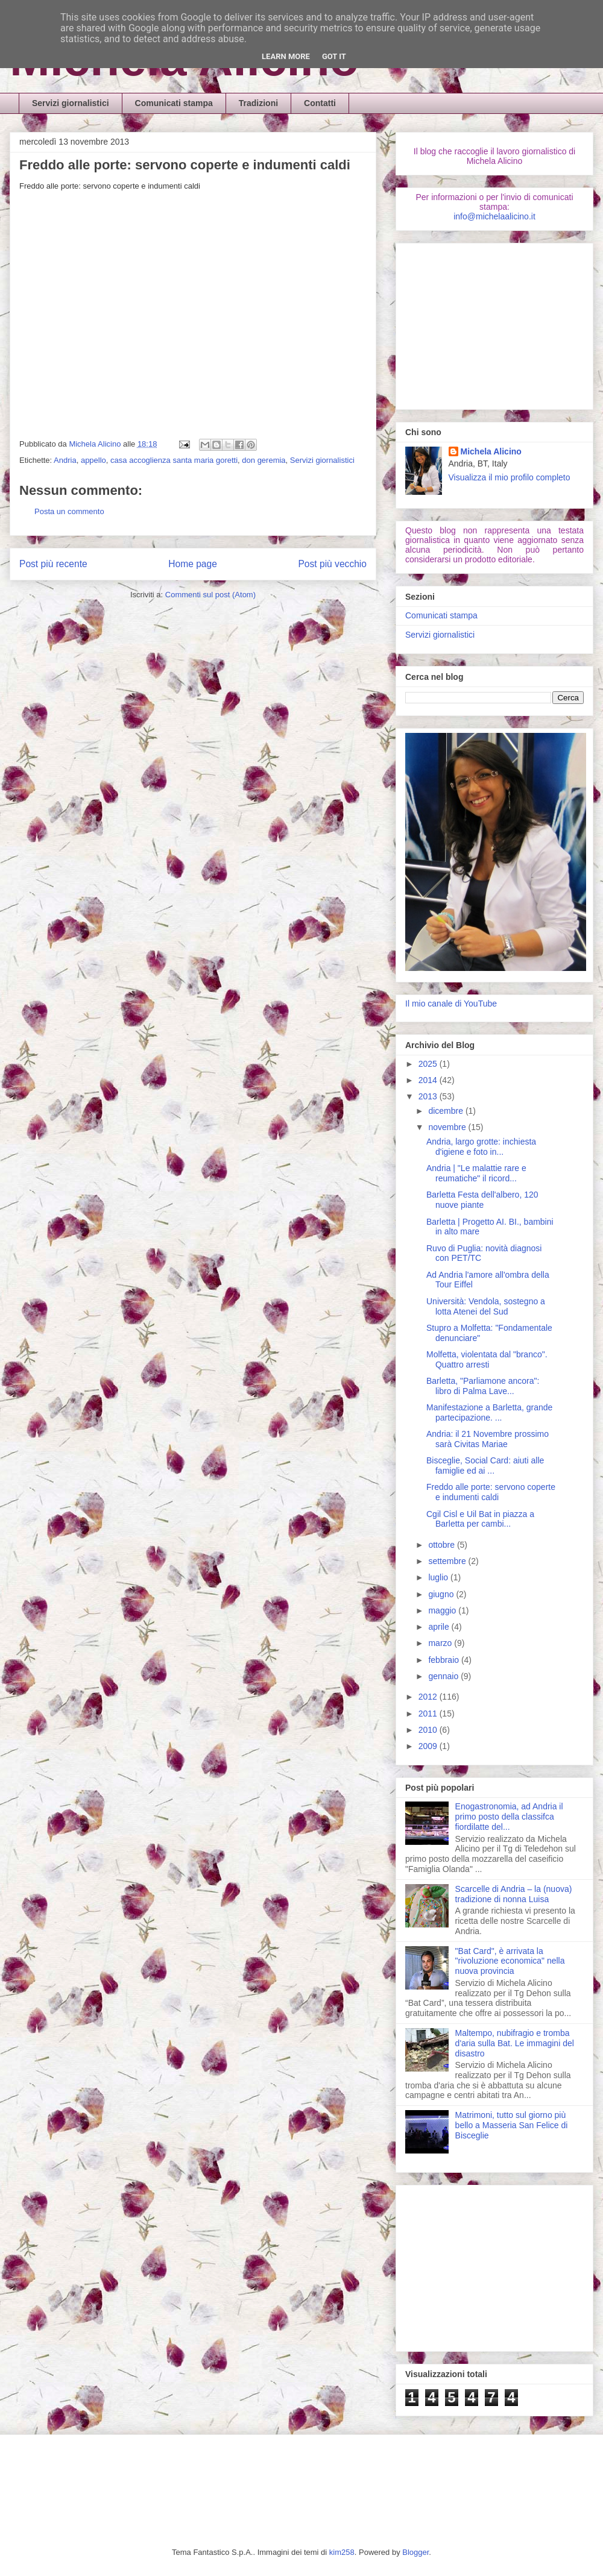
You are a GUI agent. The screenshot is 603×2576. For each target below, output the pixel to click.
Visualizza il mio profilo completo (509, 477)
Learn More (286, 56)
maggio (443, 1610)
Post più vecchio (332, 564)
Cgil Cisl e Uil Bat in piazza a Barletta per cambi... (480, 1519)
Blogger (415, 2552)
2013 (429, 1096)
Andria (65, 460)
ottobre (442, 1545)
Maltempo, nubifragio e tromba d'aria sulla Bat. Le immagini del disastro (514, 2043)
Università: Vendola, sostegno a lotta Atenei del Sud (485, 1306)
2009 (429, 1746)
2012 (429, 1696)
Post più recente (53, 564)
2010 (429, 1730)
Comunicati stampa (174, 103)
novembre (448, 1127)
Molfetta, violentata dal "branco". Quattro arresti (487, 1359)
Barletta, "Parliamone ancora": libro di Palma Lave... (482, 1386)
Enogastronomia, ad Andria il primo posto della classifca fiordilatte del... (509, 1817)
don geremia (263, 460)
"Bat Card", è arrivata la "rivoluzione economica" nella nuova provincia (510, 1961)
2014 (429, 1080)
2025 (429, 1064)
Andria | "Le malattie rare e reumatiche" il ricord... (476, 1173)
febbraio (444, 1660)
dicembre (446, 1111)
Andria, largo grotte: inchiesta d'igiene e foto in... (481, 1147)
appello (93, 460)
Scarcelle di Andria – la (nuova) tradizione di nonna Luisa (513, 1894)
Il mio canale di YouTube (451, 1003)
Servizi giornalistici (70, 103)
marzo (441, 1643)
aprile (439, 1627)
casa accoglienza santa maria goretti (174, 460)
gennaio (444, 1676)
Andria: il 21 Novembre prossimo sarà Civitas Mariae (487, 1439)
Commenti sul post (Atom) (210, 594)
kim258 (342, 2552)
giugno (442, 1594)
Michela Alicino (96, 443)
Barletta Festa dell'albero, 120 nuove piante (482, 1200)
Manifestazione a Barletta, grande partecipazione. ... (489, 1412)
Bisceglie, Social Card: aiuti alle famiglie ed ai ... (485, 1465)
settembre (448, 1561)
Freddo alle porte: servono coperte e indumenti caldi (490, 1492)
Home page (192, 564)
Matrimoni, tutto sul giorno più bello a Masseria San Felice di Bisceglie (511, 2125)
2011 (429, 1713)
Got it (334, 56)
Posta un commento (69, 511)
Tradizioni (258, 103)
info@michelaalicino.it (494, 216)
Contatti (320, 103)
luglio (439, 1577)
